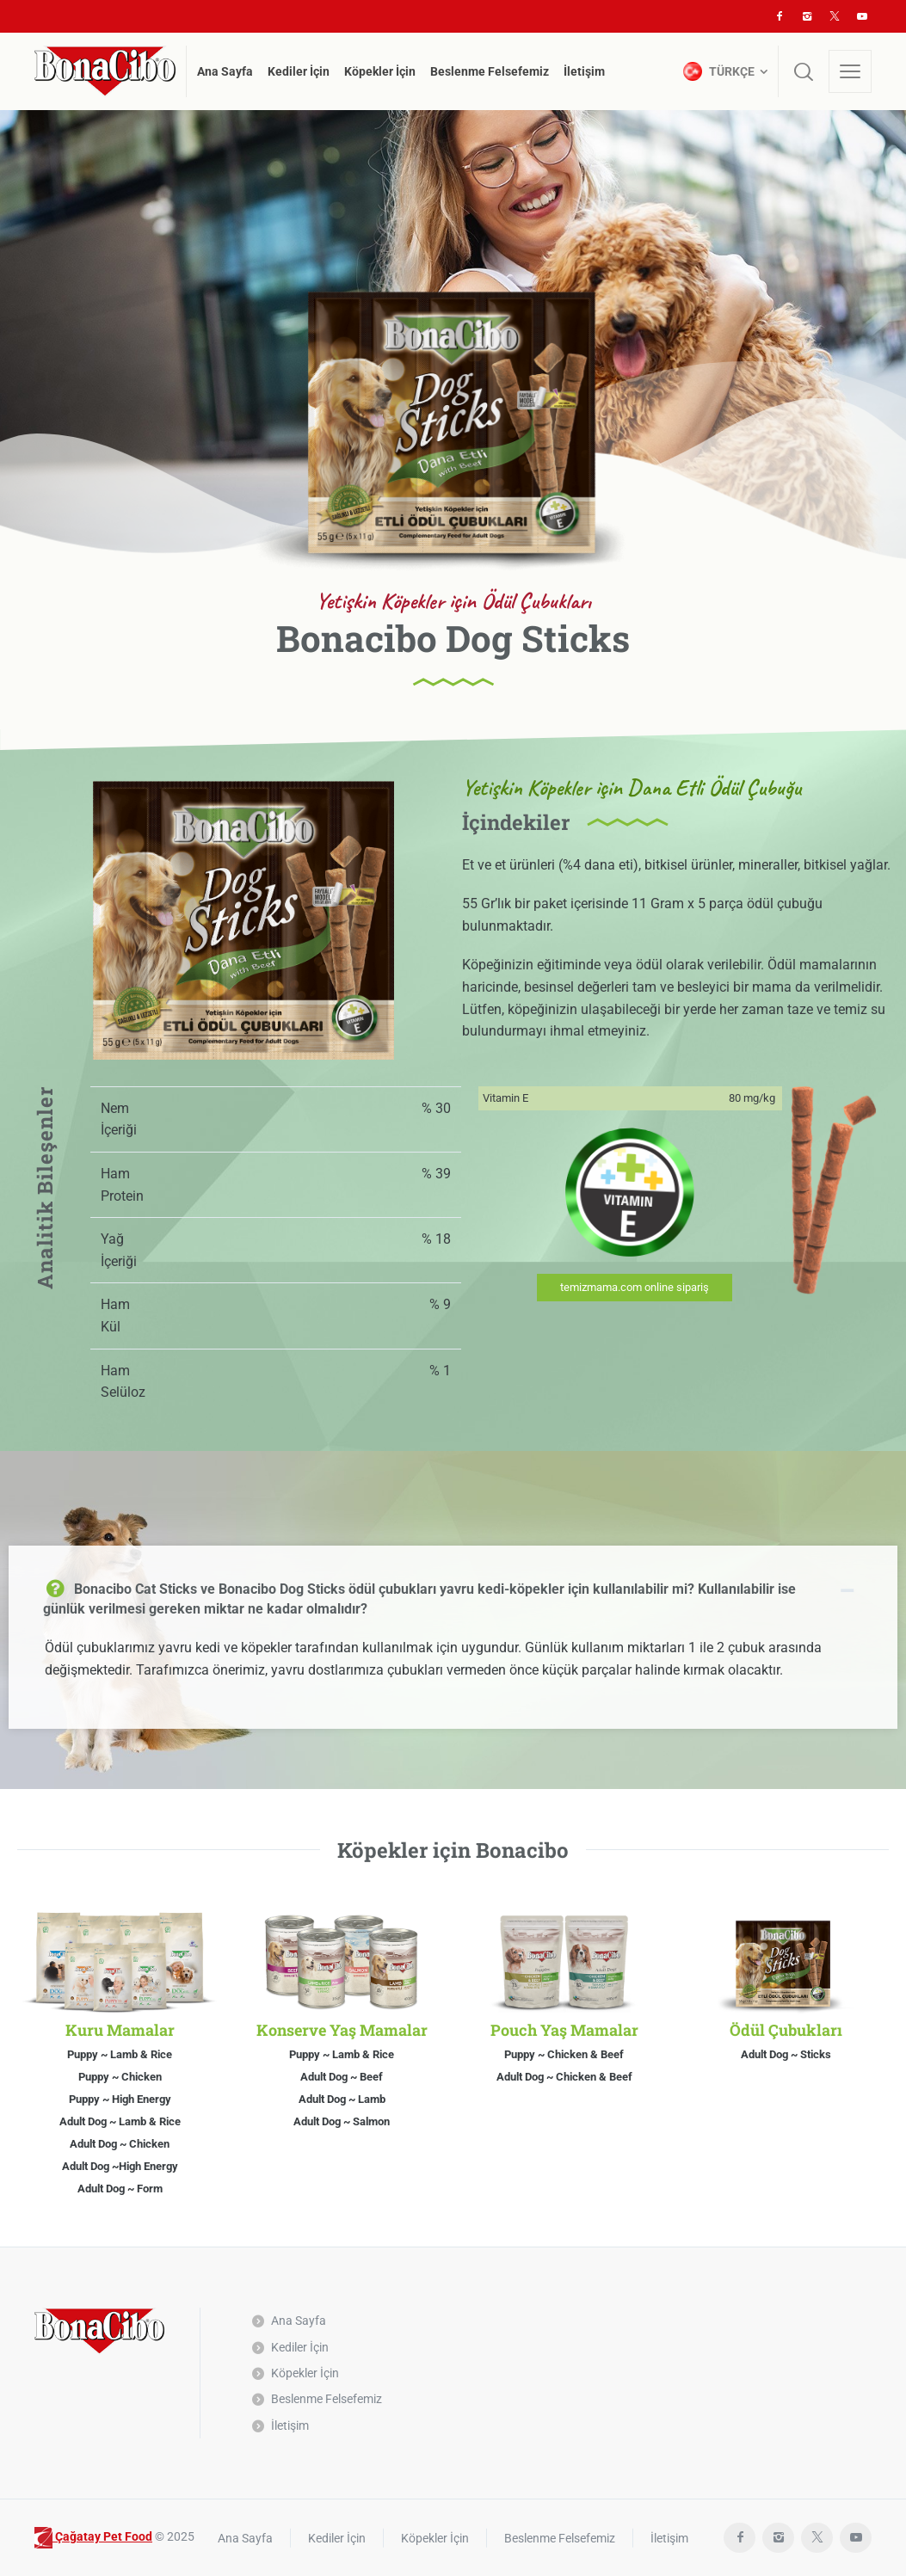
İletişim (290, 2425)
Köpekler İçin (305, 2373)
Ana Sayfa (298, 2320)
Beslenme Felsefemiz (326, 2399)
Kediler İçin (300, 2347)
